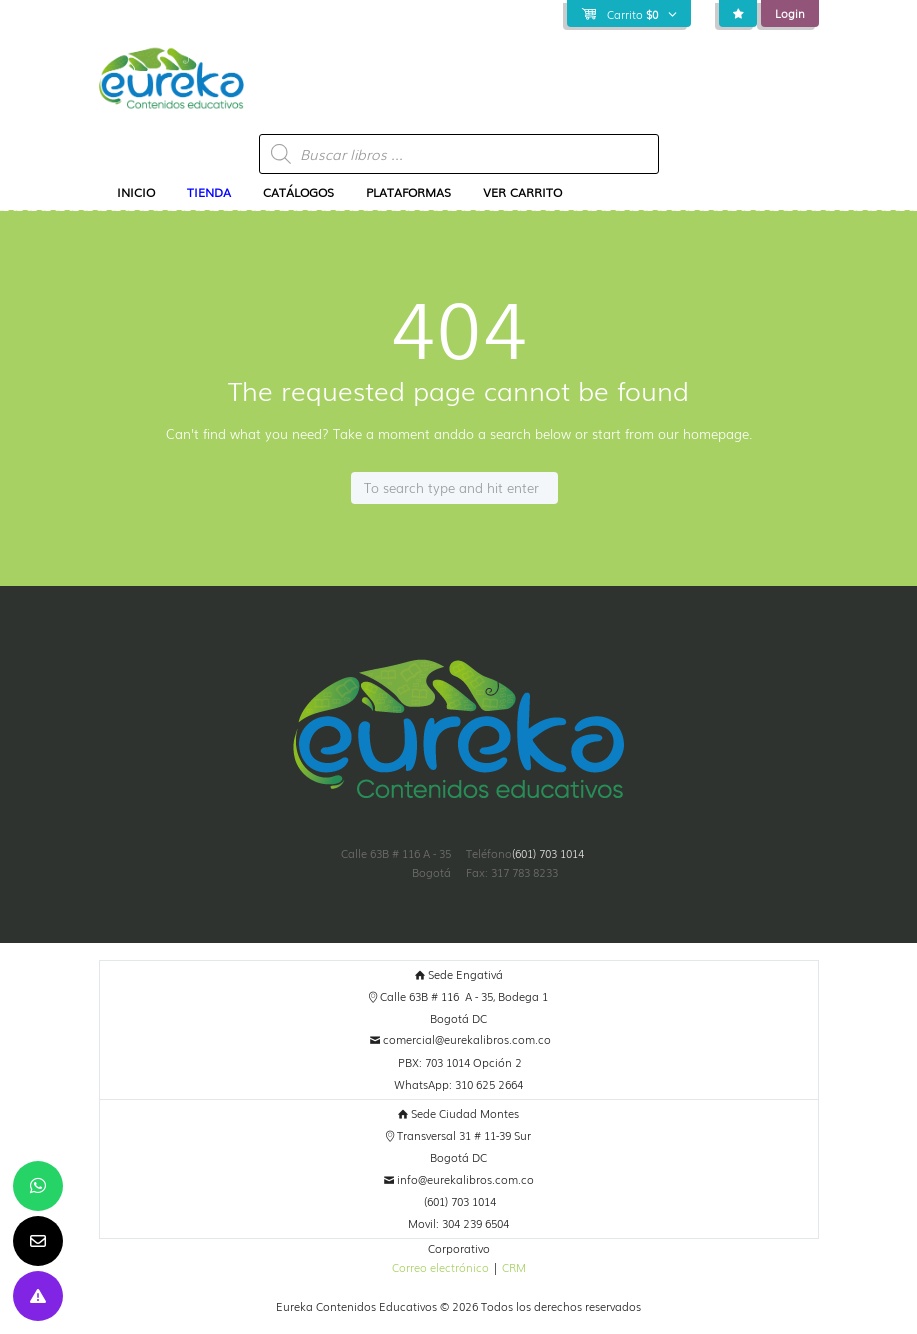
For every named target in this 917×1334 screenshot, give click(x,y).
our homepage (703, 433)
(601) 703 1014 (548, 853)
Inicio (136, 192)
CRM (514, 1267)
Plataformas (408, 192)
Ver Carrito (522, 192)
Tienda (209, 192)
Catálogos (298, 192)
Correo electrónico (440, 1267)
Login (790, 13)
